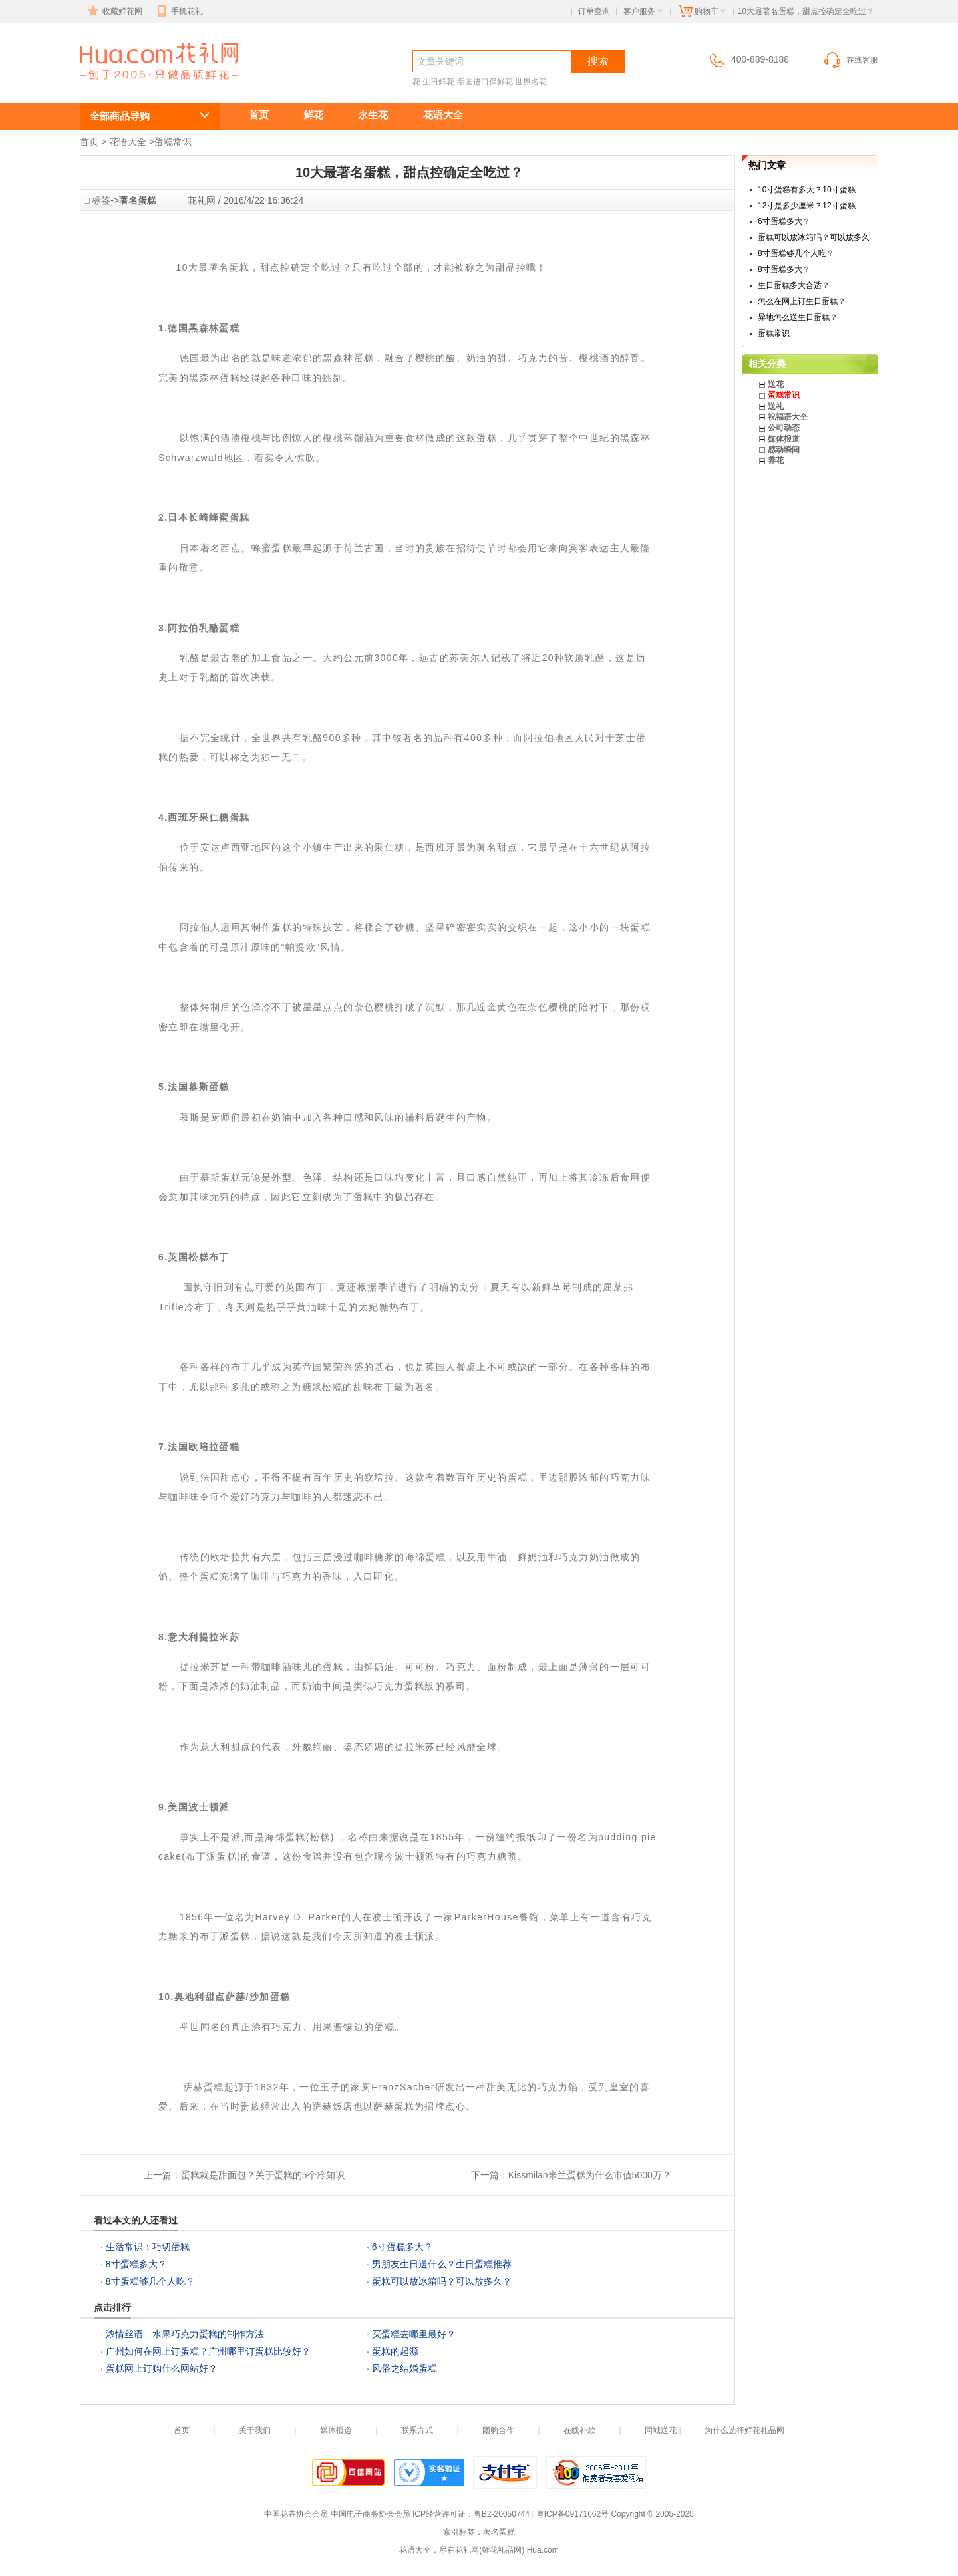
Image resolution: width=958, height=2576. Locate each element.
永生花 (373, 114)
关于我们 (255, 2430)
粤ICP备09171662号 (572, 2514)
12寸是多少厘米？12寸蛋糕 (807, 205)
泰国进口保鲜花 (485, 81)
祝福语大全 (788, 417)
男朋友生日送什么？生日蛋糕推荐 (442, 2264)
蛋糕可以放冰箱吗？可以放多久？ (442, 2281)
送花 (776, 384)
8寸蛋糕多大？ (136, 2264)
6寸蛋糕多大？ (402, 2246)
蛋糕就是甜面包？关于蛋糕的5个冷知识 (263, 2175)
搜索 (598, 61)
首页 (259, 114)
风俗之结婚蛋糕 (404, 2368)
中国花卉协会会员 (296, 2514)
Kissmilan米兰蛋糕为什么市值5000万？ (589, 2175)
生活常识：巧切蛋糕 (148, 2246)
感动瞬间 (784, 449)
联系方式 (417, 2430)
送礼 (776, 406)
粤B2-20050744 (502, 2514)
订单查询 (594, 11)
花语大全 (443, 114)
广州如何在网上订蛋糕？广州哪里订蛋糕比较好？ (208, 2351)
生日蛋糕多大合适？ (794, 285)
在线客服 (850, 60)
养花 (776, 460)
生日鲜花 (438, 81)
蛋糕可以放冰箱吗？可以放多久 (814, 237)
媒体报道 (784, 439)
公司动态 (784, 427)
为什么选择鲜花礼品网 (744, 2430)
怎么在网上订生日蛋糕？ (802, 301)
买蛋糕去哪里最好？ (414, 2334)
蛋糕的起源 (395, 2351)
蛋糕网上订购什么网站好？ (162, 2368)
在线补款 (579, 2430)
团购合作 (498, 2430)
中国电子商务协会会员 (370, 2514)
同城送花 (661, 2430)
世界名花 (531, 81)
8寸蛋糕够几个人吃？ (150, 2281)
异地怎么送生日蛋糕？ (798, 317)
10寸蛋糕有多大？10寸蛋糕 (807, 189)
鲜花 (313, 114)
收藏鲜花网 (113, 11)
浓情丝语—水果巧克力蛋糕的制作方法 (185, 2334)
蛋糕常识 (173, 141)
